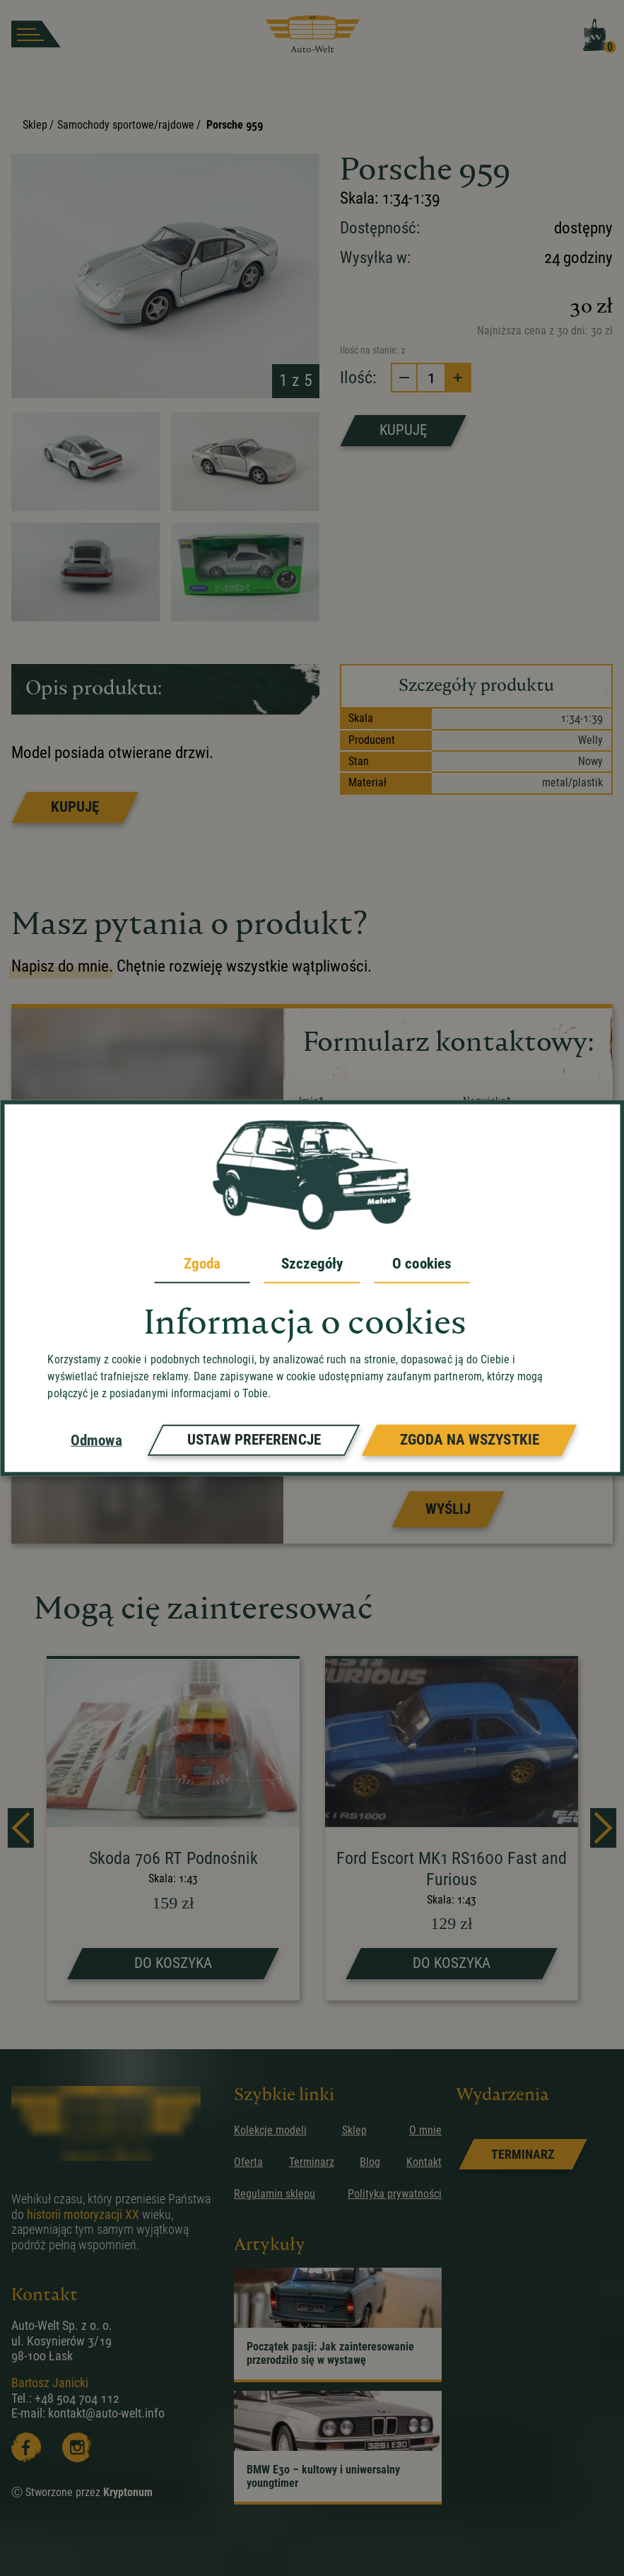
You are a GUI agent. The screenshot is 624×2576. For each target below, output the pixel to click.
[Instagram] (77, 2447)
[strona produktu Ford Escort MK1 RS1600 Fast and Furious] (451, 1829)
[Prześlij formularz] (448, 1509)
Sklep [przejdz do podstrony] (354, 2130)
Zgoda (202, 1263)
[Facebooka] (26, 2447)
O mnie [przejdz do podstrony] (425, 2130)
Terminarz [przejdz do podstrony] (311, 2162)
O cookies (422, 1263)
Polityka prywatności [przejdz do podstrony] (395, 2194)
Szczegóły (312, 1263)
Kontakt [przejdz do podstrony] (424, 2162)
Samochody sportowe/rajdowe (125, 125)
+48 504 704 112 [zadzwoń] (77, 2398)
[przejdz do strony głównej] (312, 34)
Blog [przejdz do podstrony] (370, 2162)
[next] (603, 1828)
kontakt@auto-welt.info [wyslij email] (106, 2413)
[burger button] (36, 34)
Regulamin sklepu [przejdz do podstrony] (274, 2194)
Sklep (35, 125)
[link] (523, 2154)
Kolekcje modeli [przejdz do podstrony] (270, 2130)
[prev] (21, 1828)
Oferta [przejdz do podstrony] (248, 2162)
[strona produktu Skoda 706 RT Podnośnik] (173, 1829)
